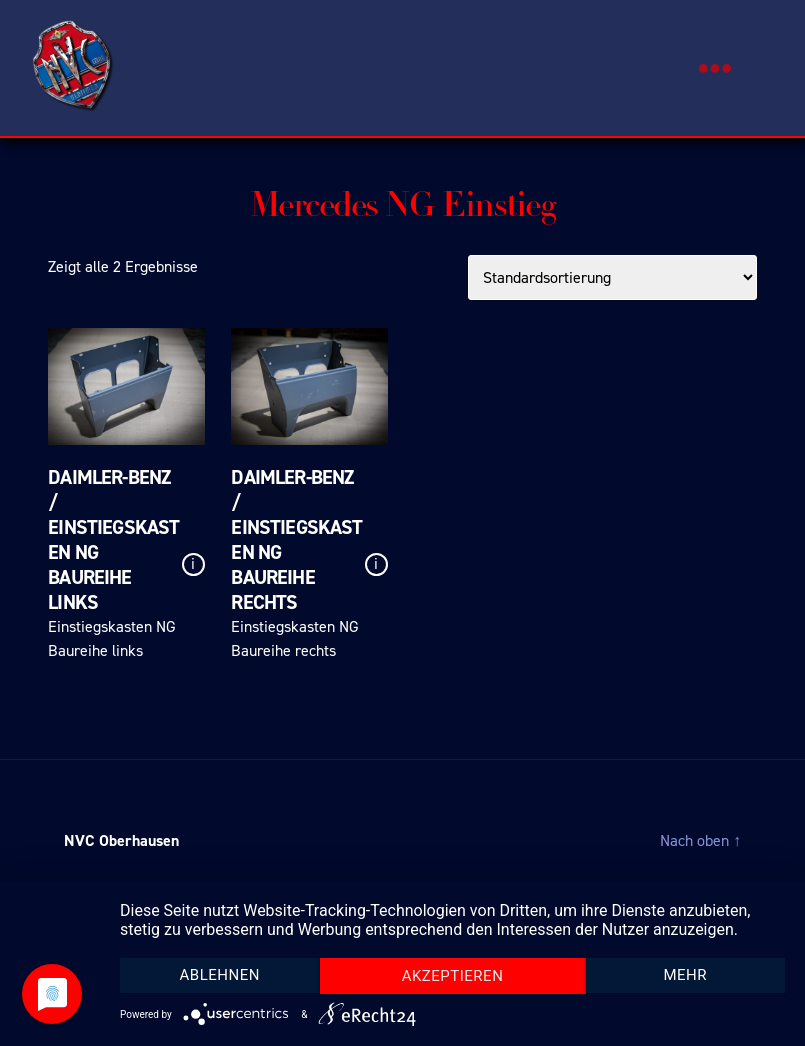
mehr (685, 975)
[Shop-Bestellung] (612, 277)
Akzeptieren (453, 976)
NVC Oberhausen (121, 840)
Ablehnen (220, 975)
